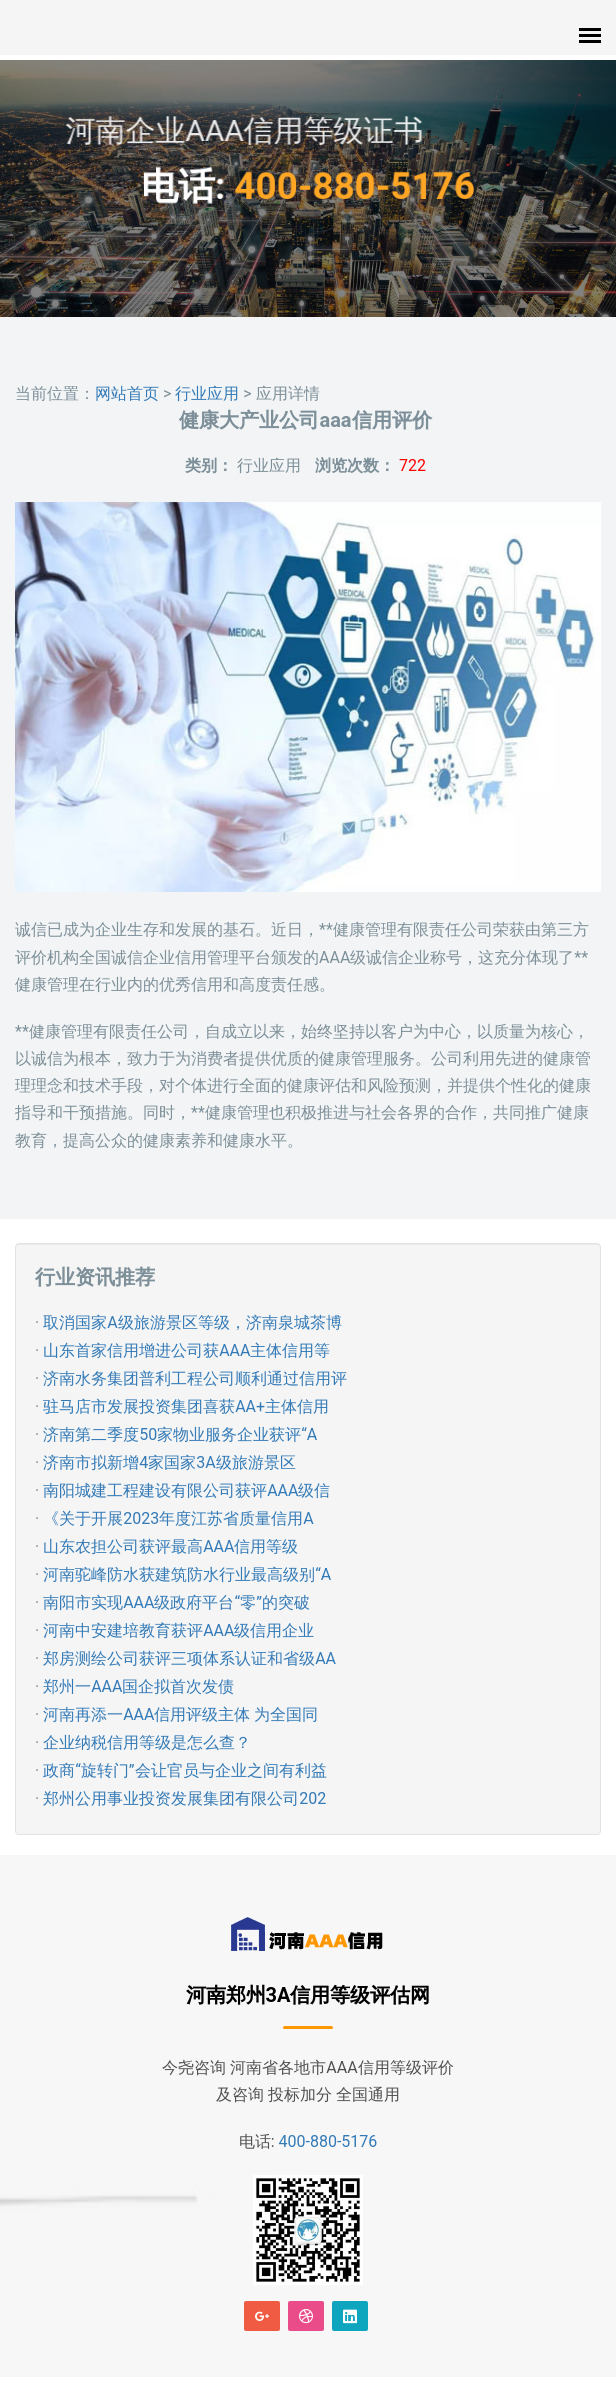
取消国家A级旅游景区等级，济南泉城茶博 (192, 1322)
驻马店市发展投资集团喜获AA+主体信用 (186, 1406)
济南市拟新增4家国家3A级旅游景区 (169, 1462)
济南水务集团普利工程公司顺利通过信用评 (195, 1378)
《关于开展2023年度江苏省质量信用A (178, 1518)
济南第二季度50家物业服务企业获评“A (180, 1434)
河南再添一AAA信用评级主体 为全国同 (180, 1714)
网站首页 (127, 393)
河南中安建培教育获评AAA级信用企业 (178, 1630)
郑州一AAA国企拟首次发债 (138, 1686)
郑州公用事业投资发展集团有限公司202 (184, 1798)
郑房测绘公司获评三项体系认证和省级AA (189, 1658)
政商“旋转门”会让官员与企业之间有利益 (184, 1770)
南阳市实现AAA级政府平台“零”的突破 (176, 1602)
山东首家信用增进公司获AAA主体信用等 (186, 1350)
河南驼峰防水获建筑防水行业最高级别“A (187, 1574)
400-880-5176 (345, 187)
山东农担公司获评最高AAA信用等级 (170, 1546)
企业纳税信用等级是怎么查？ (147, 1742)
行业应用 (207, 393)
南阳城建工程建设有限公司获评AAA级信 (186, 1490)
